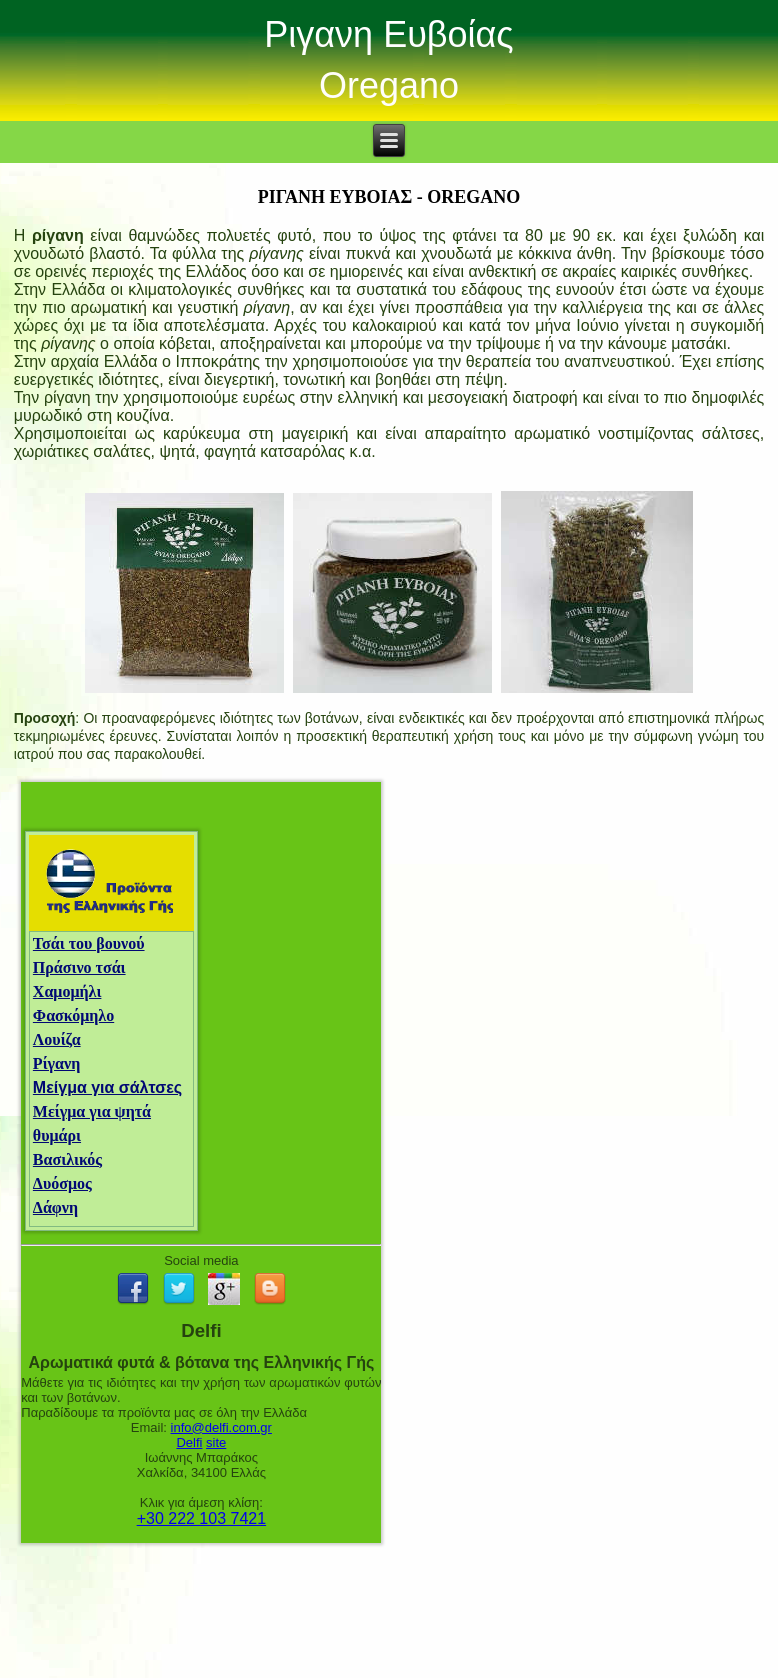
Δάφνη (55, 1207)
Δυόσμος (62, 1183)
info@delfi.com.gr (221, 1427)
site (216, 1442)
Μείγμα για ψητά (92, 1111)
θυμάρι (57, 1135)
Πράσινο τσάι (79, 967)
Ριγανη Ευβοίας (388, 34)
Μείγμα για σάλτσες (107, 1087)
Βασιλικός (67, 1159)
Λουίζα (57, 1039)
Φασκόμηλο (73, 1015)
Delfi (189, 1442)
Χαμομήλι (67, 991)
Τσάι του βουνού (89, 943)
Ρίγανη (56, 1063)
